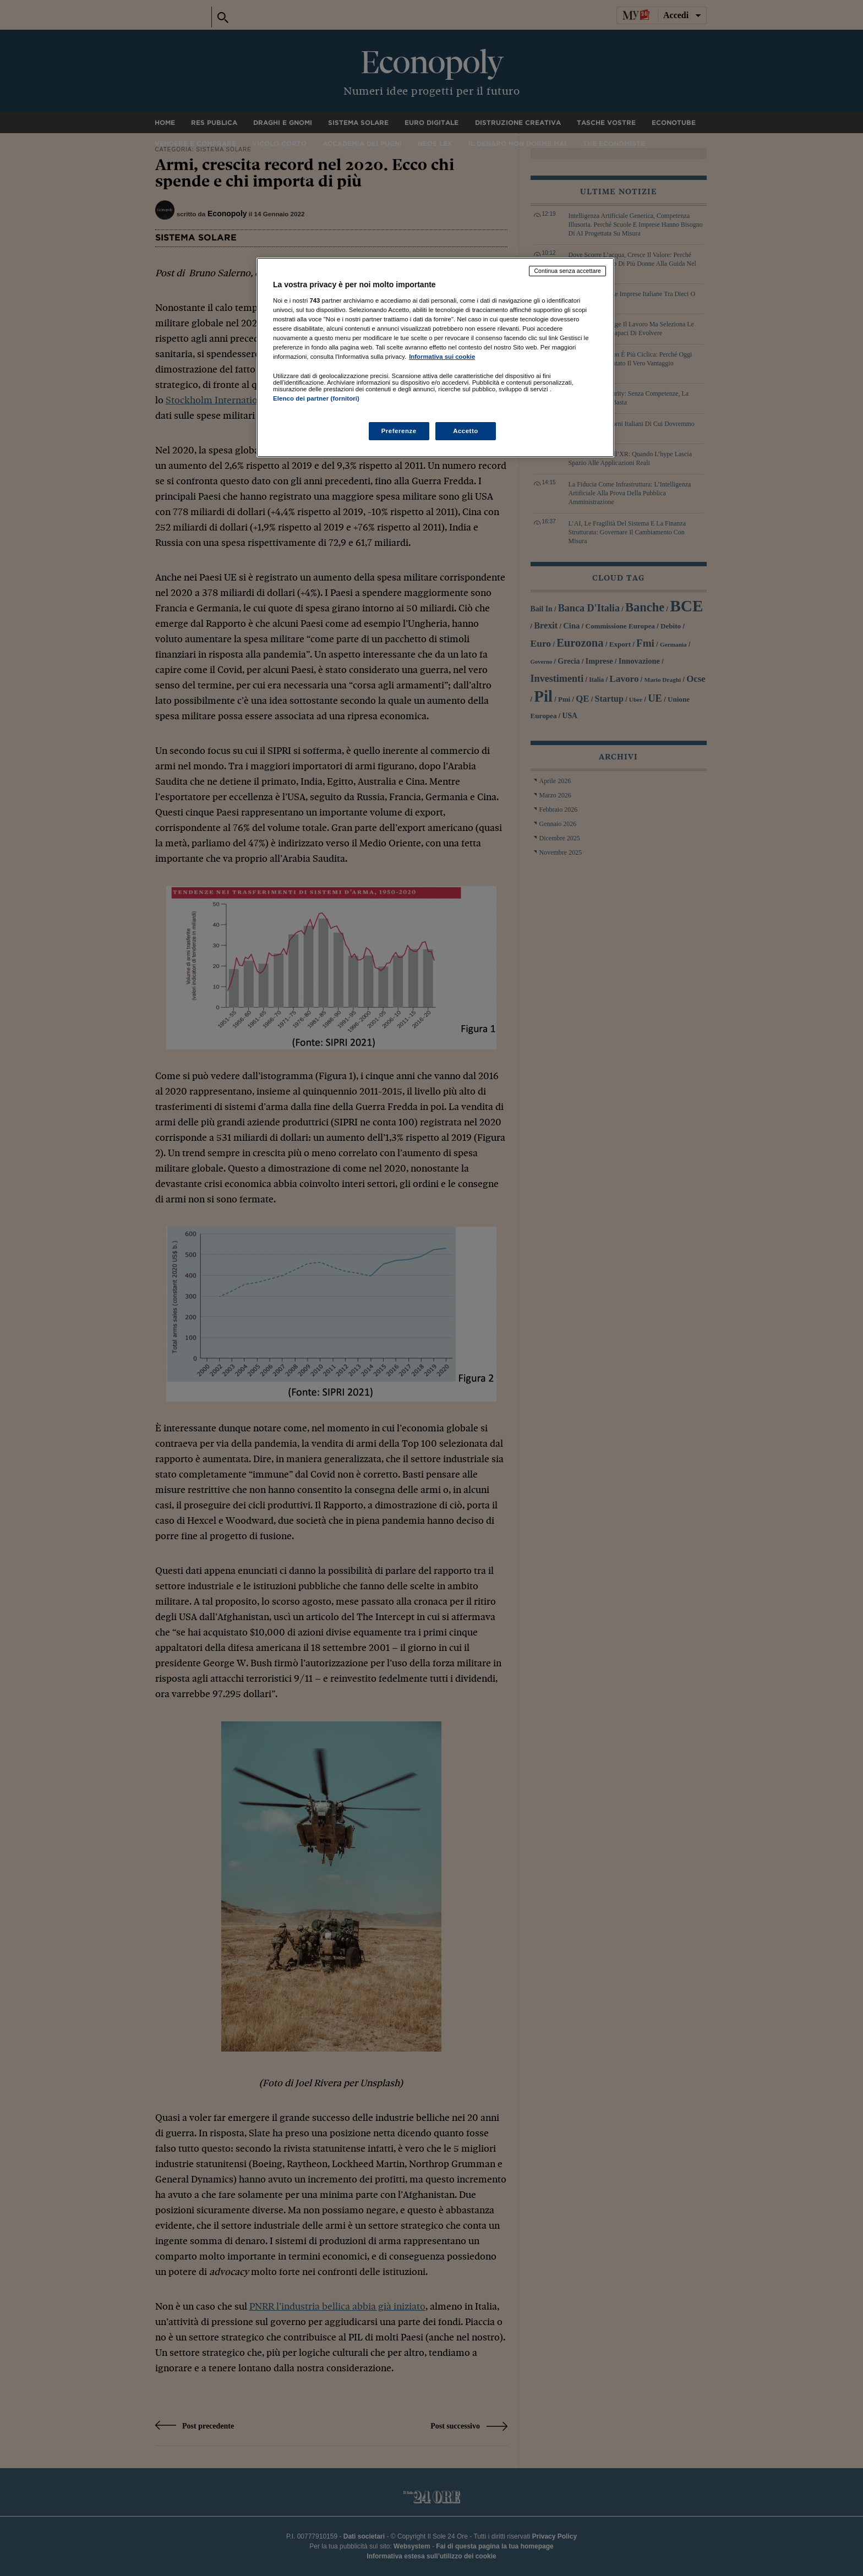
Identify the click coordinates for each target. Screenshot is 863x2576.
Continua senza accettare (567, 270)
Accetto (465, 431)
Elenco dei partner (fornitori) (316, 398)
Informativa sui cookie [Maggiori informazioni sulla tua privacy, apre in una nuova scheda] (442, 356)
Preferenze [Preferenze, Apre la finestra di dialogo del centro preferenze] (399, 431)
